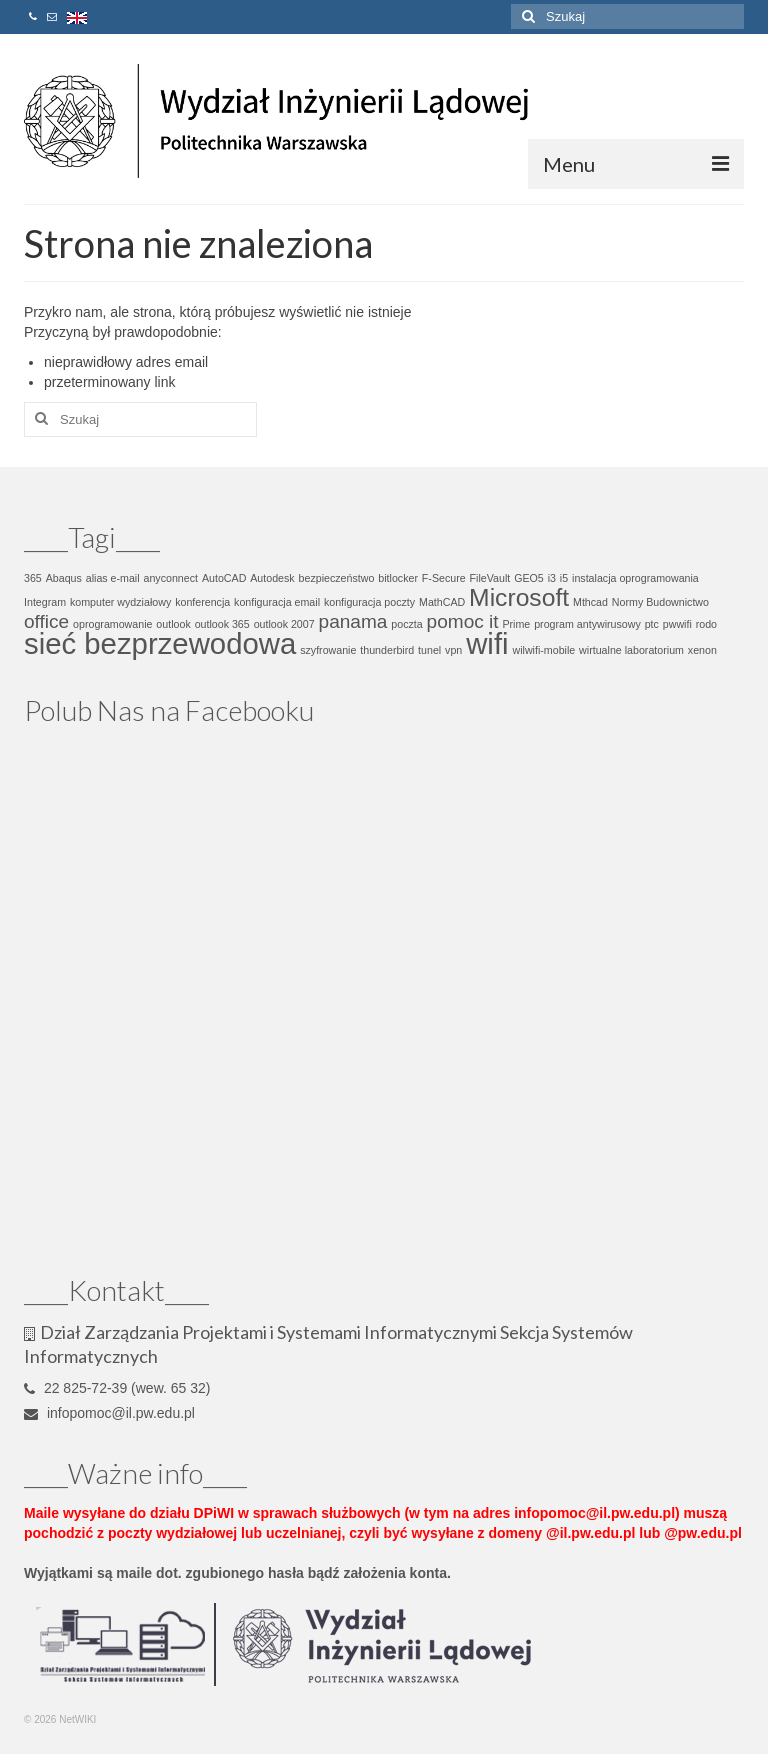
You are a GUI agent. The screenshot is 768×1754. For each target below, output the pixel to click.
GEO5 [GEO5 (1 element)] (529, 578)
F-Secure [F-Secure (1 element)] (444, 578)
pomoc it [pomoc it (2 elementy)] (463, 621)
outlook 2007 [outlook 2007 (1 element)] (284, 624)
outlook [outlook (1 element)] (173, 624)
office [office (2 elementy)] (46, 621)
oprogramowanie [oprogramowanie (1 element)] (112, 624)
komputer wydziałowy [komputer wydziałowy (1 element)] (120, 602)
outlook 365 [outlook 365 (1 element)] (222, 624)
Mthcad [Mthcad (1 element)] (590, 602)
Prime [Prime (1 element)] (516, 624)
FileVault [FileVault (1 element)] (490, 578)
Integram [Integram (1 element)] (45, 602)
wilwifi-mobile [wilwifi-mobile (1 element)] (543, 650)
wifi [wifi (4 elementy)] (487, 643)
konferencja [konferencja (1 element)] (202, 602)
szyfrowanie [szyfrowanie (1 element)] (328, 650)
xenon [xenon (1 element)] (702, 650)
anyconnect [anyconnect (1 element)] (171, 578)
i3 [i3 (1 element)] (552, 578)
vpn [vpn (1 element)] (453, 650)
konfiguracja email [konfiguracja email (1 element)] (277, 602)
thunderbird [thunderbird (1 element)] (387, 650)
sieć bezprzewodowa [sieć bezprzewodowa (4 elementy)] (160, 643)
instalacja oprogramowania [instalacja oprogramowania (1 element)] (635, 578)
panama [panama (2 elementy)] (353, 621)
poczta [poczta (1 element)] (406, 624)
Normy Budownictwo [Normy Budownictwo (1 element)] (660, 602)
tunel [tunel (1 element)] (429, 650)
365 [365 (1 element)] (33, 578)
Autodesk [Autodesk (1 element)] (272, 578)
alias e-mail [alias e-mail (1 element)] (113, 578)
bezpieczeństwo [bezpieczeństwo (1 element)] (337, 578)
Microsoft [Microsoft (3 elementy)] (519, 597)
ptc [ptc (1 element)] (652, 624)
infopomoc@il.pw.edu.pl (109, 1413)
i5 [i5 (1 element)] (564, 578)
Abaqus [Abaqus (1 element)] (64, 578)
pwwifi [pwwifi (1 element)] (677, 624)
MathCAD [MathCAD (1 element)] (442, 602)
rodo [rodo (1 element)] (706, 624)
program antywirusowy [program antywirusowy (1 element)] (587, 624)
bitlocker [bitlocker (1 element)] (398, 578)
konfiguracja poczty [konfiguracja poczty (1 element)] (369, 602)
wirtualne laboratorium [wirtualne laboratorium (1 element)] (631, 650)
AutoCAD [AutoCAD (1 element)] (224, 578)
